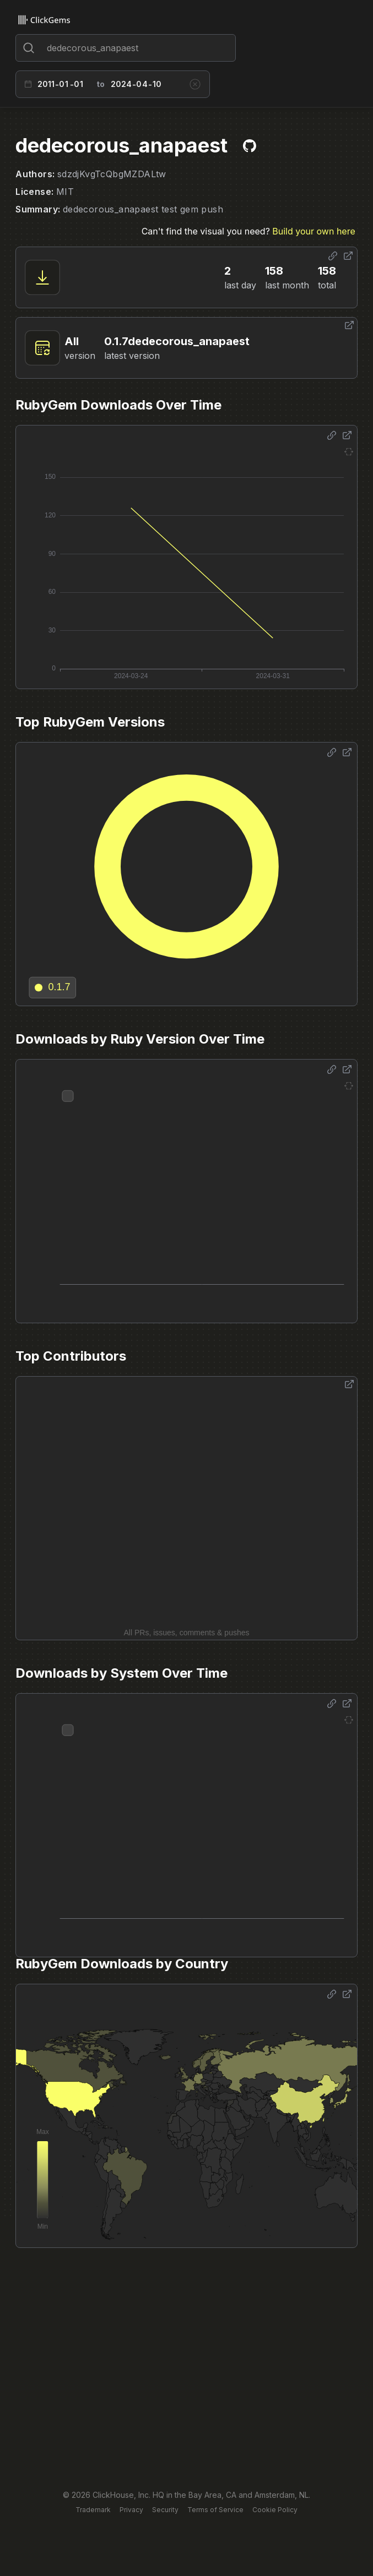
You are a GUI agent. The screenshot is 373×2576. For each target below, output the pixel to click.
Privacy (131, 2510)
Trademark (93, 2510)
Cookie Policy (275, 2510)
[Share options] (332, 255)
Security (165, 2510)
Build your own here (313, 231)
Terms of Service (215, 2510)
